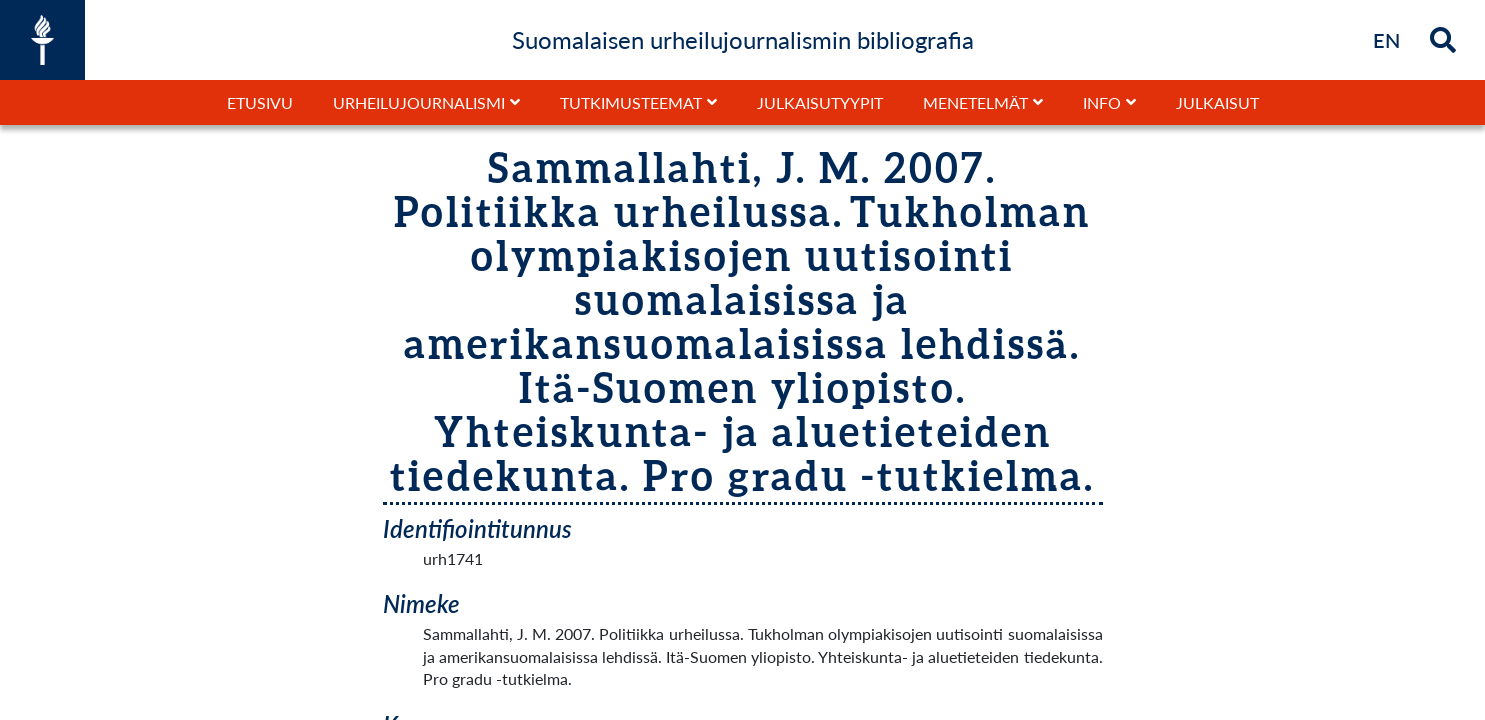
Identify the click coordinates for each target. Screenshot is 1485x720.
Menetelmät (975, 102)
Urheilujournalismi (419, 102)
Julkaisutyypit (820, 102)
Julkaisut (1217, 102)
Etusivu (260, 102)
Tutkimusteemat (631, 102)
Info (1102, 102)
